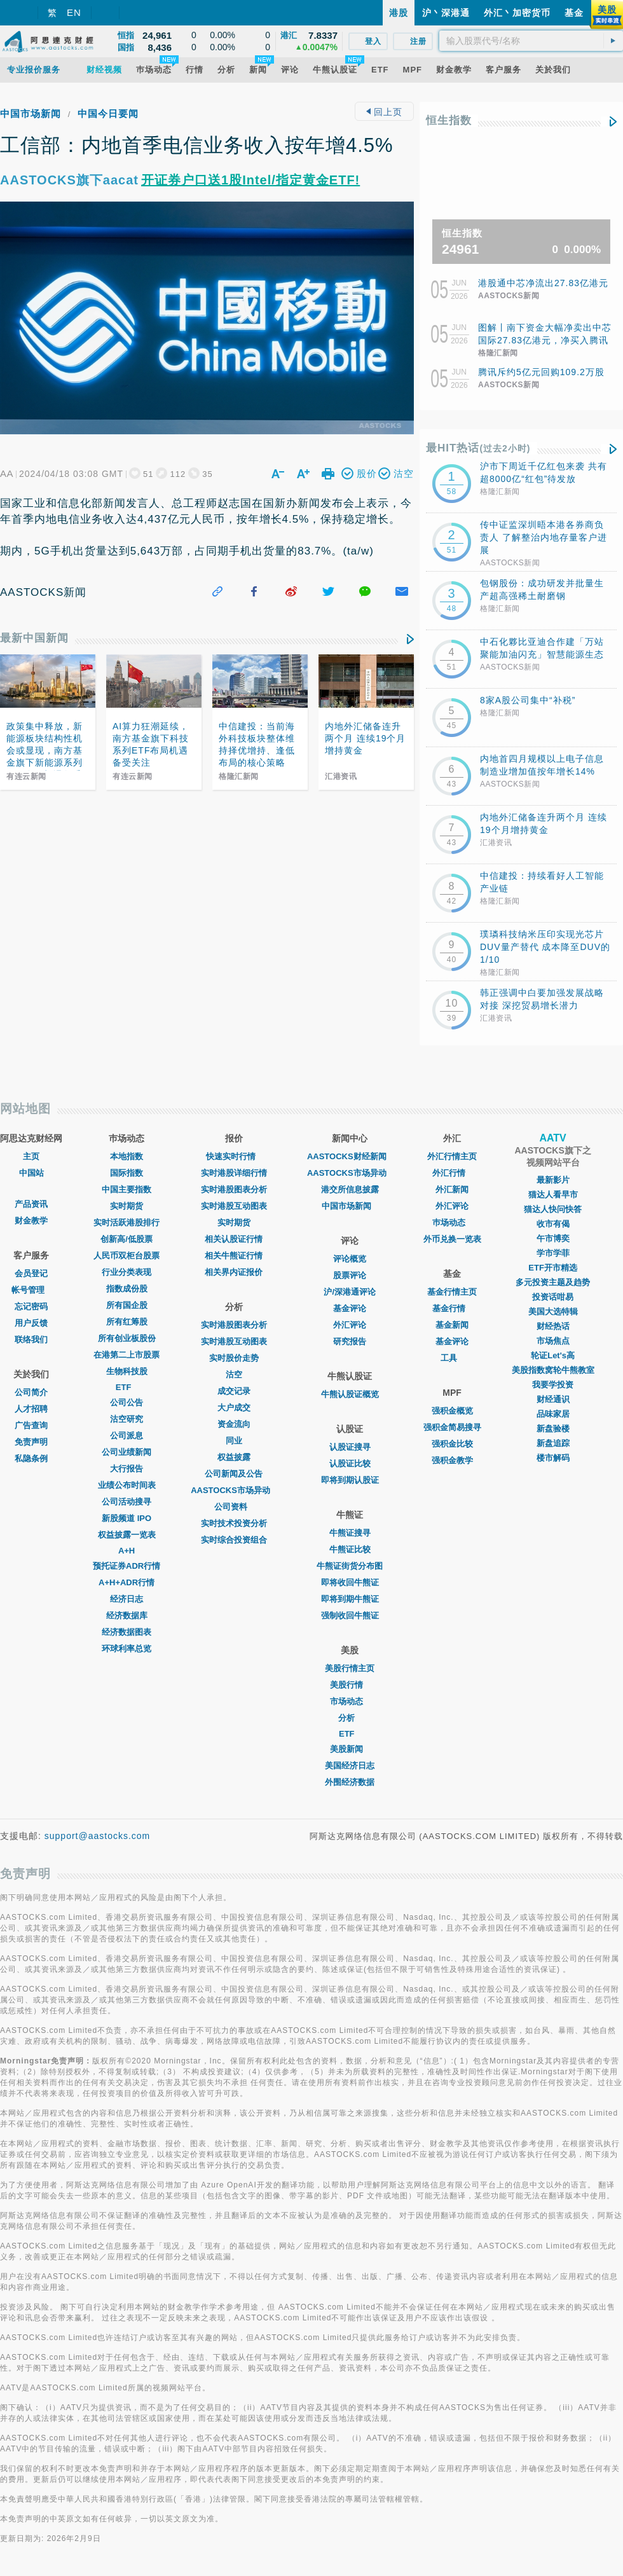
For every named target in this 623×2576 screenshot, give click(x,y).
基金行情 (452, 1308)
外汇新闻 (452, 1189)
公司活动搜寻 (126, 1501)
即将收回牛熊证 (350, 1582)
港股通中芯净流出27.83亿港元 (543, 283)
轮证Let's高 (553, 1355)
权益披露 (233, 1457)
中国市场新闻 (30, 113)
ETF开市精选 (552, 1267)
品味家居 (553, 1414)
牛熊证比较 (350, 1549)
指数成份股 (126, 1288)
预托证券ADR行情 (126, 1566)
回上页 (384, 112)
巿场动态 (452, 1222)
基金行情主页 (452, 1292)
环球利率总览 (126, 1648)
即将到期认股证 (350, 1480)
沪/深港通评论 (350, 1292)
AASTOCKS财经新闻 (350, 1156)
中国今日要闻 (108, 113)
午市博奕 (553, 1238)
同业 (234, 1440)
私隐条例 (31, 1458)
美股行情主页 (349, 1668)
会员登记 (31, 1273)
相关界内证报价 (234, 1272)
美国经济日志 (349, 1765)
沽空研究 (126, 1419)
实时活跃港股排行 (126, 1222)
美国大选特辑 (553, 1311)
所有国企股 (126, 1305)
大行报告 (126, 1468)
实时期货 (126, 1206)
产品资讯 (31, 1204)
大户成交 (233, 1407)
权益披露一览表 (127, 1534)
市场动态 (349, 1701)
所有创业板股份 (127, 1338)
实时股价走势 (234, 1358)
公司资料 (234, 1507)
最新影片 (553, 1180)
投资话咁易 (552, 1297)
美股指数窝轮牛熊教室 (553, 1370)
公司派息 (126, 1435)
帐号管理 (31, 1290)
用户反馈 (31, 1323)
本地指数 (126, 1156)
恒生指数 (449, 120)
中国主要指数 (126, 1189)
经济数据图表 (126, 1632)
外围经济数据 (349, 1782)
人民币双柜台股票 (126, 1255)
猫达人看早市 (553, 1194)
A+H (126, 1550)
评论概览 (349, 1259)
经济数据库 (126, 1615)
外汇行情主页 (452, 1156)
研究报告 (349, 1341)
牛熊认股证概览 (350, 1394)
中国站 (31, 1173)
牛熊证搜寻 (350, 1533)
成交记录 (233, 1391)
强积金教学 (452, 1460)
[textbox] (531, 41)
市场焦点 (553, 1341)
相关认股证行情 (234, 1239)
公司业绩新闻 (126, 1452)
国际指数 (126, 1173)
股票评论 (349, 1275)
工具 (452, 1358)
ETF (127, 1387)
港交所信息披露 (350, 1189)
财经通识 (553, 1399)
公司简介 (31, 1392)
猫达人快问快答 (553, 1209)
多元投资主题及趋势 (553, 1282)
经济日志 (126, 1599)
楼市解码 (553, 1458)
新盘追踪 (553, 1443)
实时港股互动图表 (234, 1206)
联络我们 (31, 1339)
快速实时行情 (234, 1156)
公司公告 (126, 1402)
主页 (31, 1156)
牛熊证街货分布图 (350, 1566)
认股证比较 (350, 1463)
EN (74, 12)
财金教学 (31, 1220)
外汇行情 (452, 1173)
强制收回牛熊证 (350, 1615)
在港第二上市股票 (126, 1355)
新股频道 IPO (126, 1518)
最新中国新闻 (34, 638)
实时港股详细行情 (234, 1173)
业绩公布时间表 (127, 1485)
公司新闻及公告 (234, 1473)
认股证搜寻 (350, 1447)
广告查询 (31, 1425)
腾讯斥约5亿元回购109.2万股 (541, 372)
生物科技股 (126, 1371)
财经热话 (553, 1326)
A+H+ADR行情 (126, 1582)
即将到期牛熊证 (350, 1599)
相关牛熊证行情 (234, 1255)
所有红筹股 (126, 1321)
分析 (349, 1718)
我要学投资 (552, 1384)
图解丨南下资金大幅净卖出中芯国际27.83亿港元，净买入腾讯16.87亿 (545, 340)
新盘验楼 (553, 1428)
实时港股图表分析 (234, 1189)
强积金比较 (452, 1444)
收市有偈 (553, 1224)
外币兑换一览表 (452, 1239)
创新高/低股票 (126, 1239)
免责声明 (31, 1442)
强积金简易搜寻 (452, 1427)
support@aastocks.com (97, 1836)
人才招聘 (31, 1409)
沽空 (234, 1374)
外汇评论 (349, 1325)
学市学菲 (553, 1253)
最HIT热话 (478, 448)
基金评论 (349, 1308)
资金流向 (233, 1424)
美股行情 (349, 1685)
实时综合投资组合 (234, 1540)
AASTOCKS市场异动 (234, 1490)
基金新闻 (452, 1325)
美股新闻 (349, 1749)
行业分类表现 (126, 1272)
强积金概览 (452, 1410)
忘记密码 (31, 1306)
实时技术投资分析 (234, 1523)
